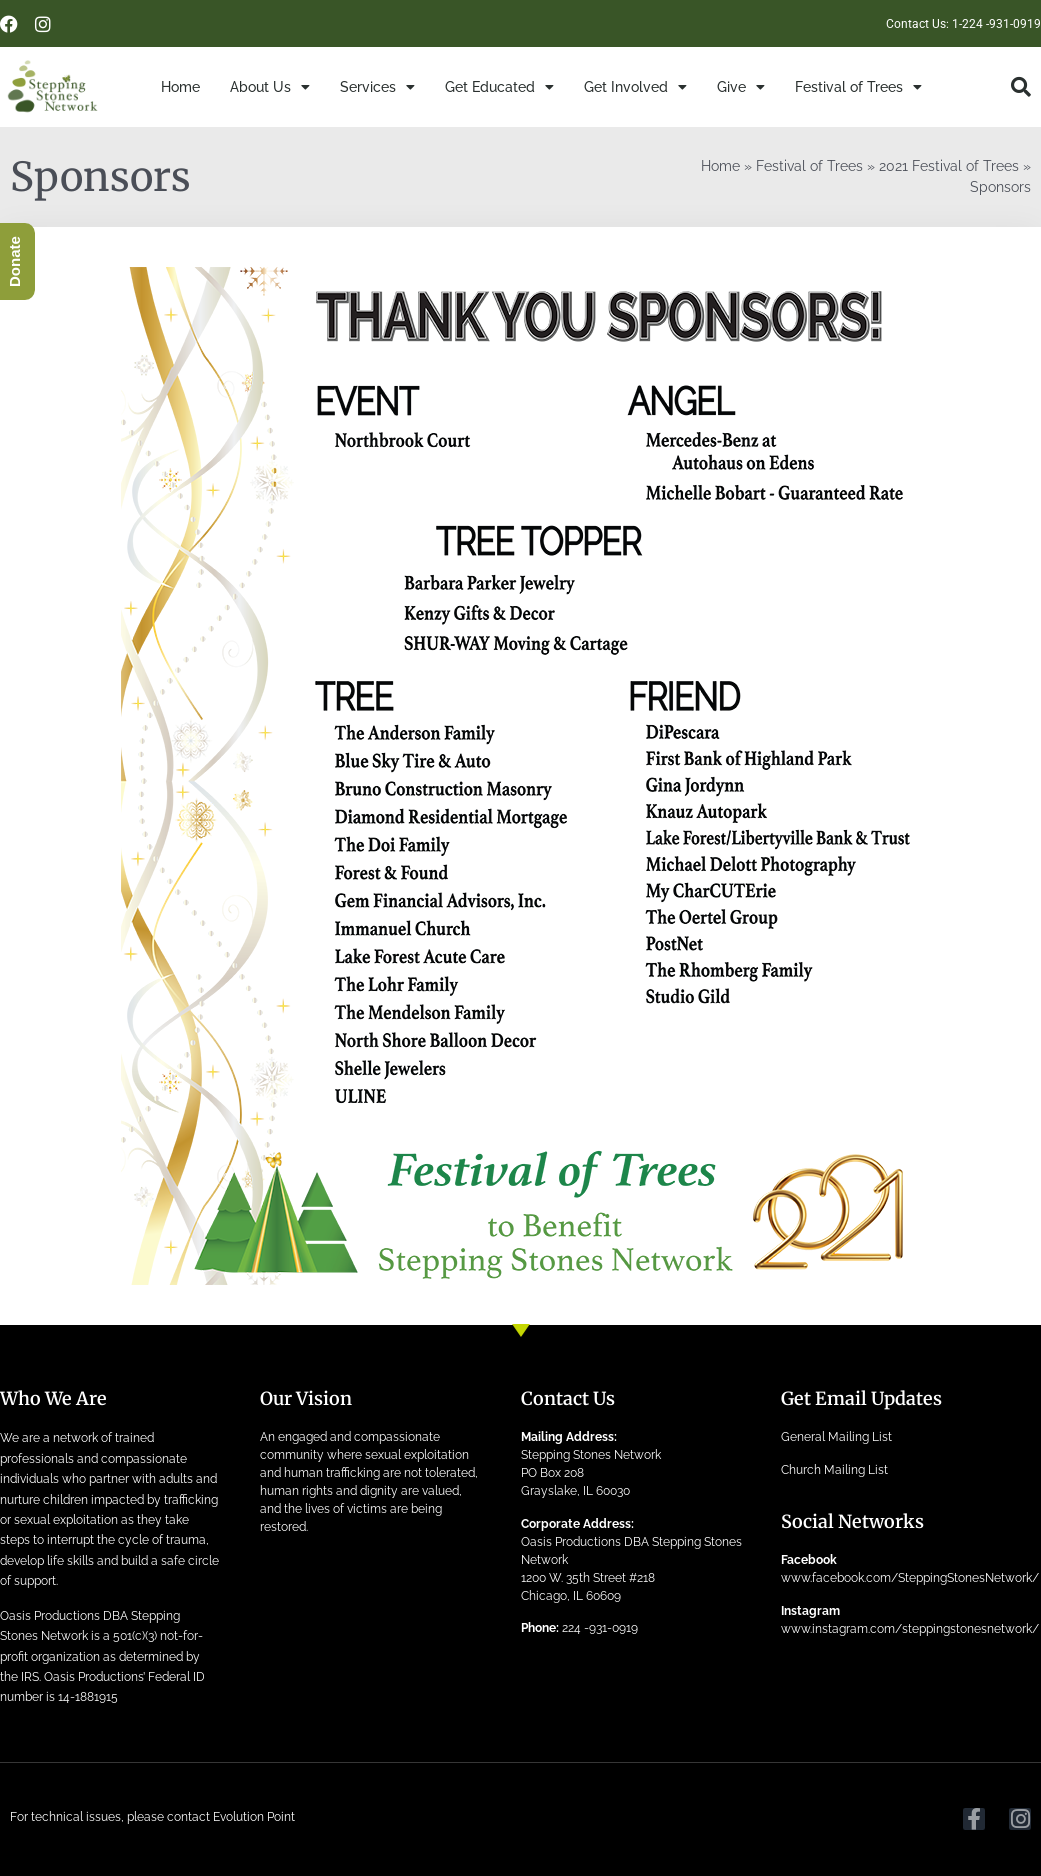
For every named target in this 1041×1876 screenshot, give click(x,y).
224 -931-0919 (600, 1628)
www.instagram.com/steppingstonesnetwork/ (910, 1629)
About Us (270, 87)
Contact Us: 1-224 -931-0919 (963, 24)
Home (180, 87)
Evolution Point (254, 1817)
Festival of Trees (858, 87)
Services (377, 87)
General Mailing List (836, 1437)
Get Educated (499, 87)
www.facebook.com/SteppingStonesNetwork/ (910, 1578)
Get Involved (635, 87)
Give (741, 87)
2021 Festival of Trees (949, 166)
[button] (1021, 87)
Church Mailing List (834, 1470)
